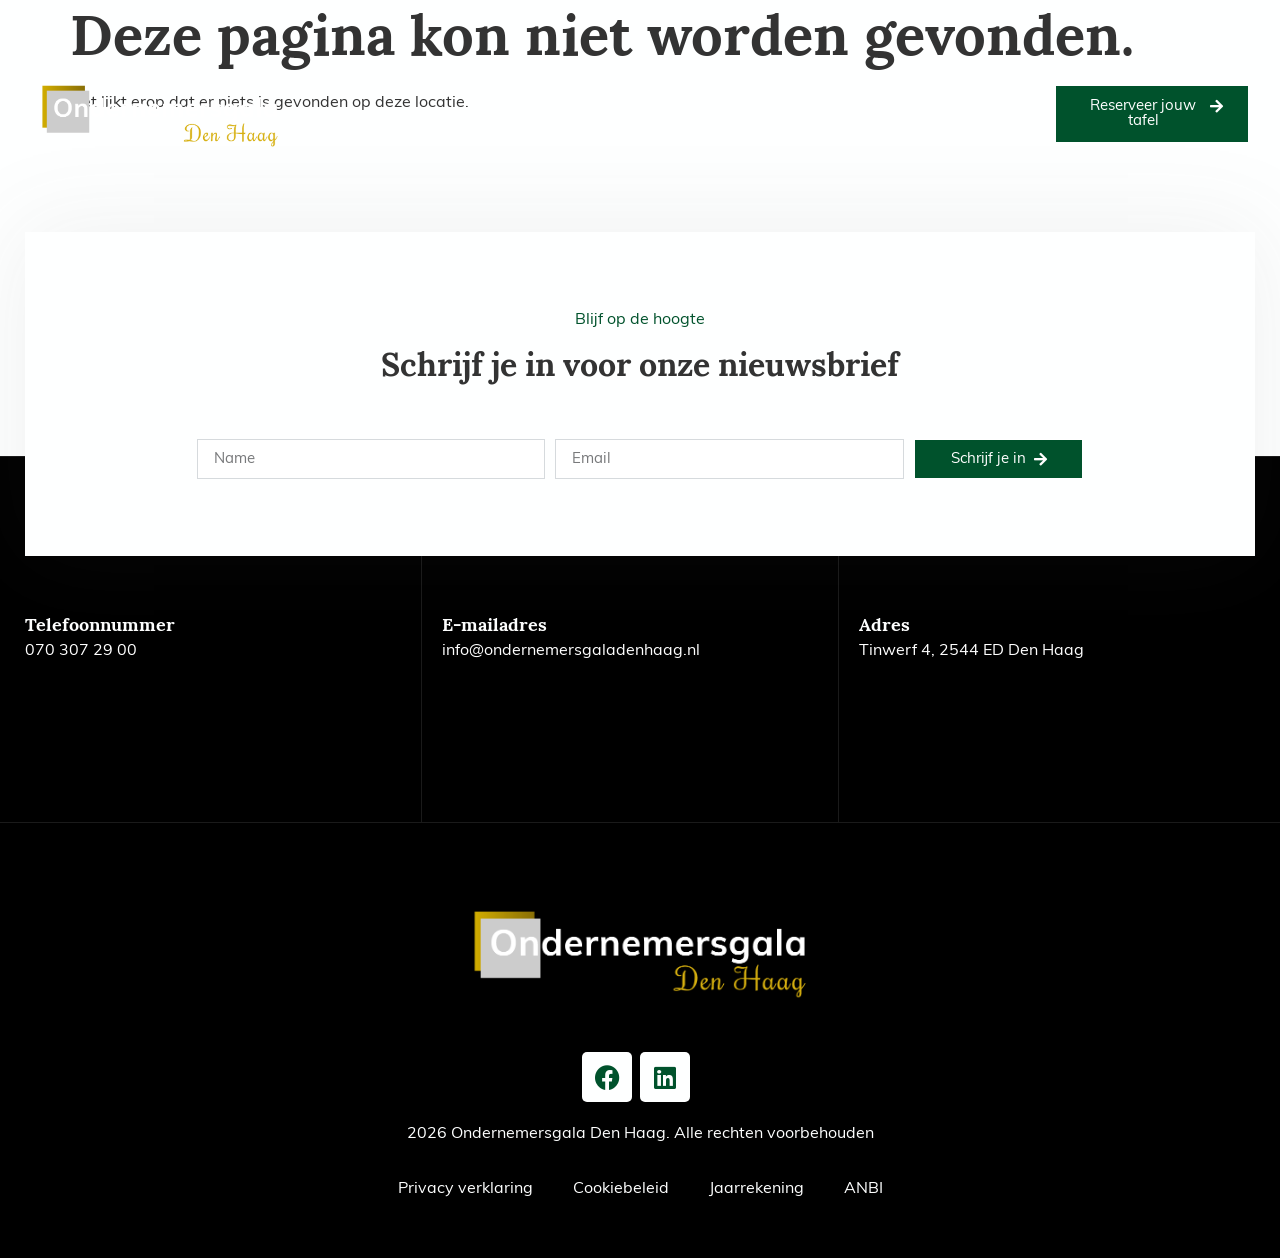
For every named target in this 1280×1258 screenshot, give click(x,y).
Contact (672, 136)
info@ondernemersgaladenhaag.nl (571, 651)
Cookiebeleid (621, 1189)
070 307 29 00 (81, 651)
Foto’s (601, 90)
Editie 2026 (397, 90)
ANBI (863, 1189)
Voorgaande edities (815, 90)
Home (322, 90)
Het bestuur (935, 90)
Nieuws (1018, 90)
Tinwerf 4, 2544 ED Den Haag (971, 651)
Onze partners (686, 90)
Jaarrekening (756, 1189)
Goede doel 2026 (507, 90)
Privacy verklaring (465, 1189)
